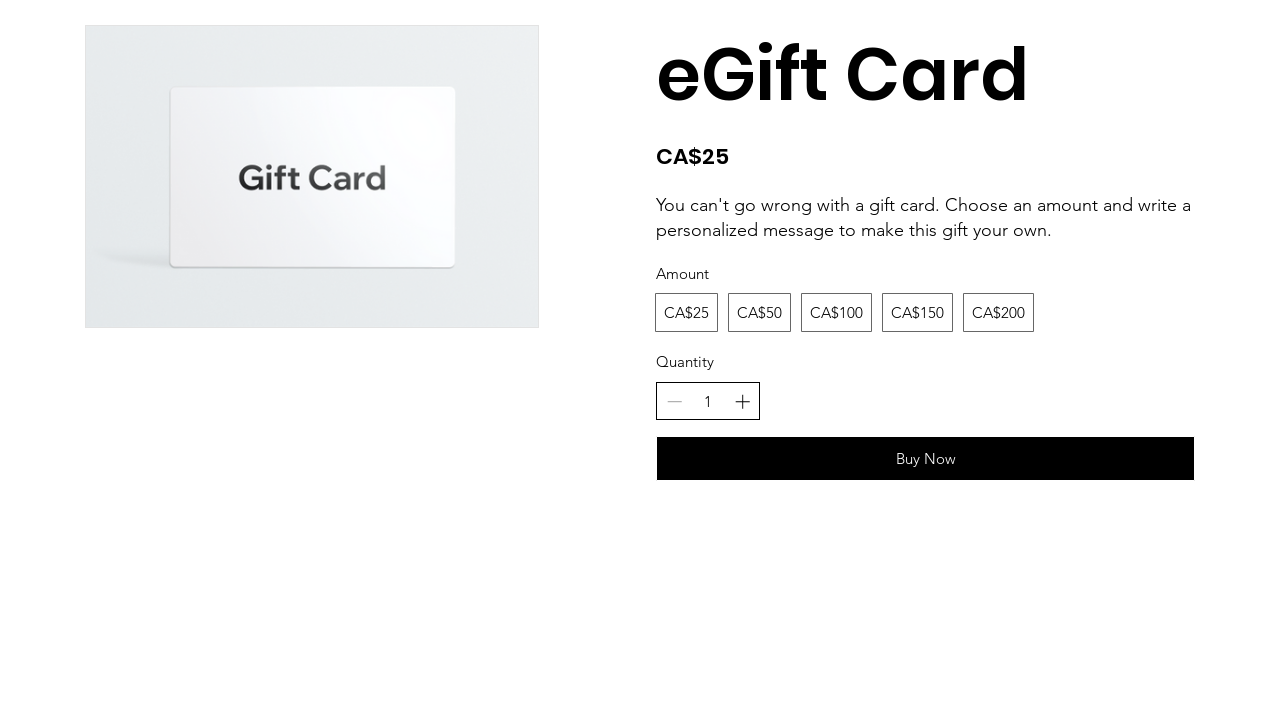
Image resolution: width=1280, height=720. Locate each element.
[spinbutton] (708, 401)
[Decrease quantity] (674, 401)
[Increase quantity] (742, 401)
